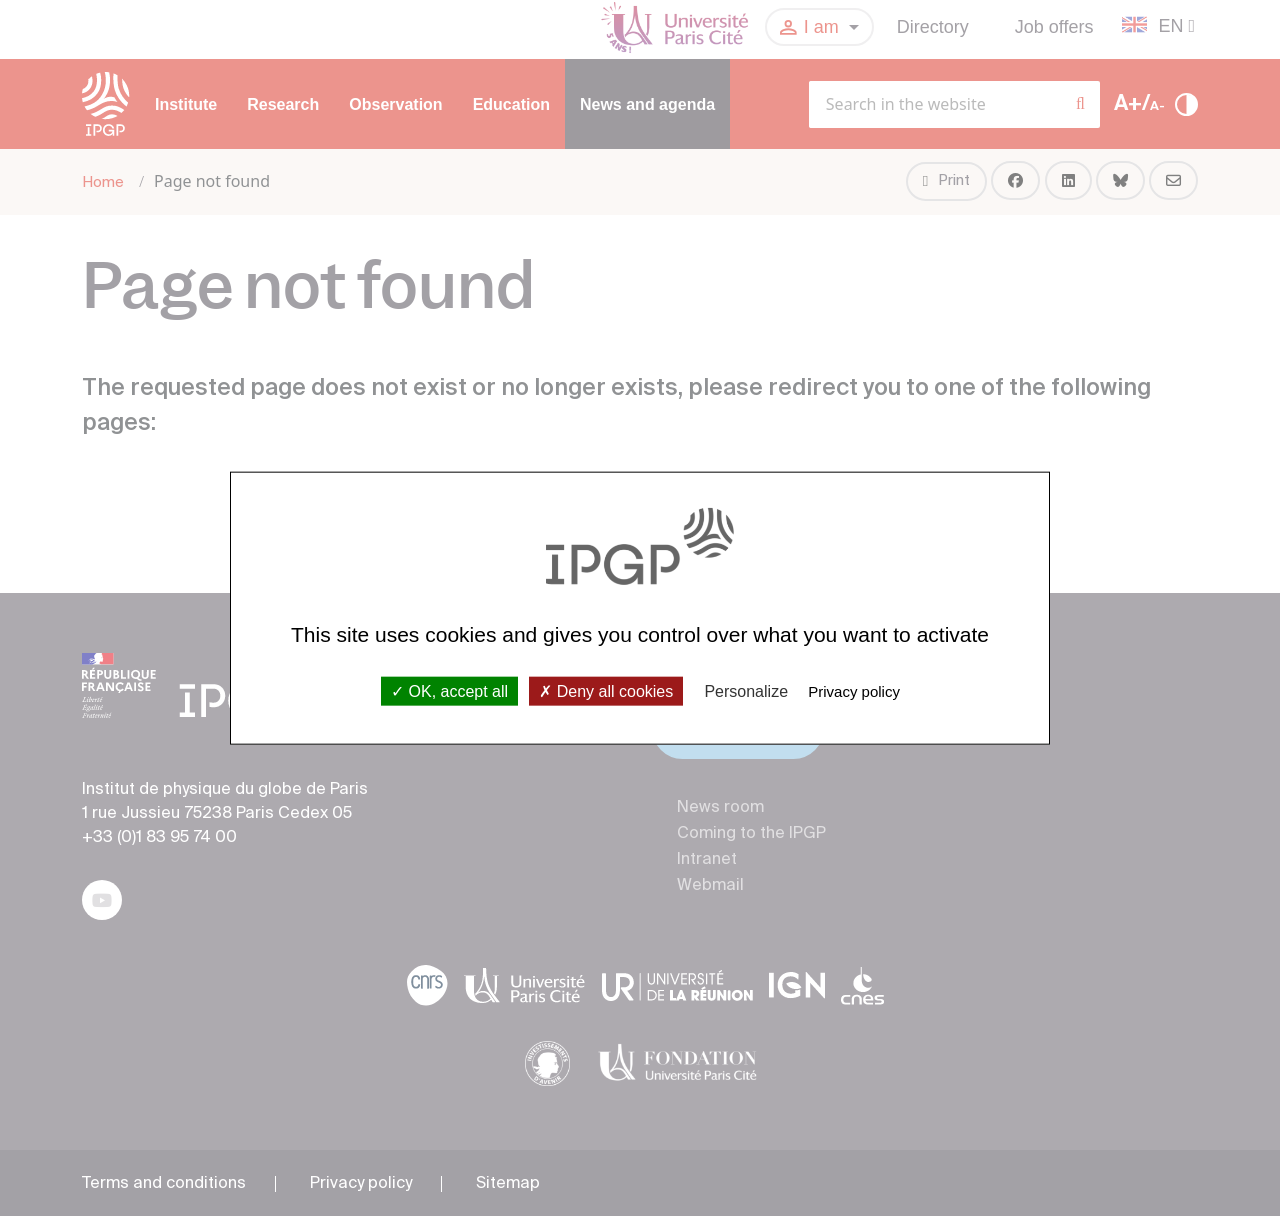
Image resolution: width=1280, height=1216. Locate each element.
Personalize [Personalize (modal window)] (746, 690)
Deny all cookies (606, 690)
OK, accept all (449, 690)
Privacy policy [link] (854, 690)
